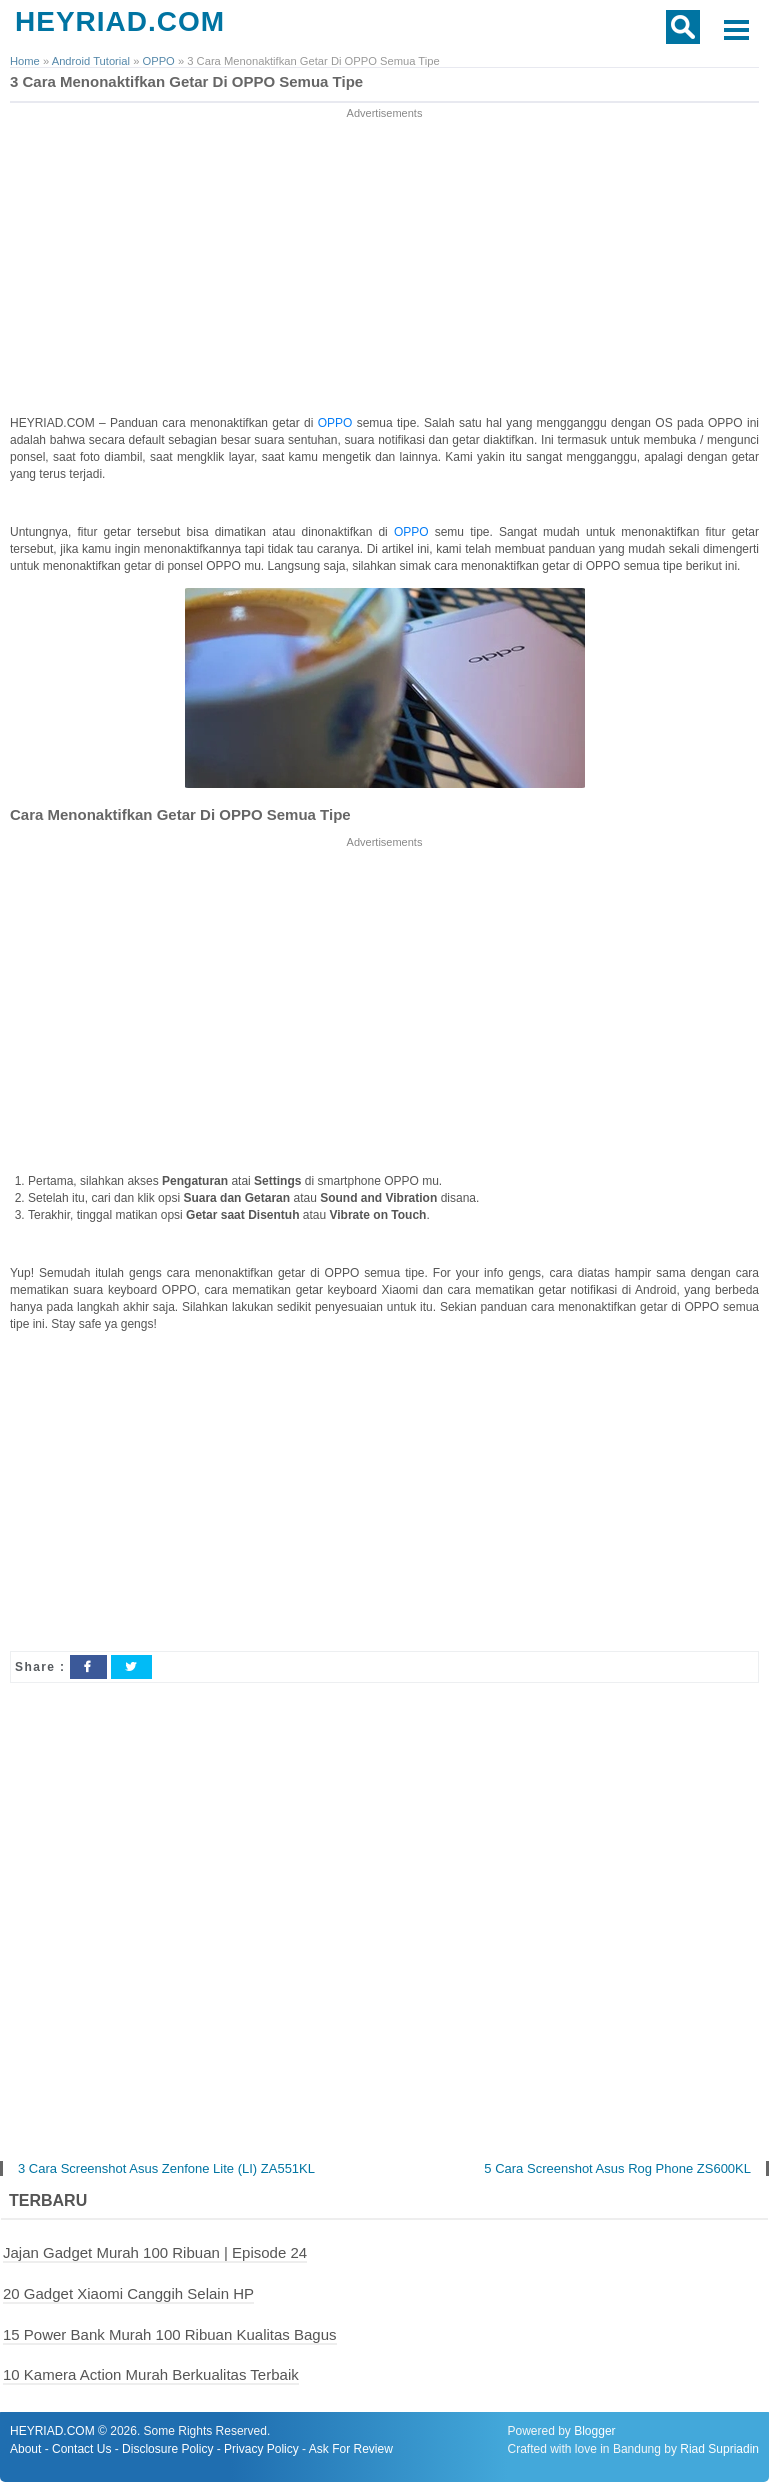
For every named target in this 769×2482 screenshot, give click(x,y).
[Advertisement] (385, 263)
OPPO (337, 423)
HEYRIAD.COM (120, 21)
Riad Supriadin (719, 2449)
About (25, 2449)
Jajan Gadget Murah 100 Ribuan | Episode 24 (155, 2252)
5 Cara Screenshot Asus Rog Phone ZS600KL (617, 2168)
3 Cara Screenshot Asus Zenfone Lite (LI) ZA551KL (166, 2168)
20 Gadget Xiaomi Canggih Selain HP (128, 2293)
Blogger (594, 2431)
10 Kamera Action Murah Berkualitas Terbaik (151, 2374)
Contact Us (81, 2449)
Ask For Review (351, 2449)
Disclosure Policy (167, 2449)
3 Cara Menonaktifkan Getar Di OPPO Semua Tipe (186, 81)
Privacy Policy (261, 2449)
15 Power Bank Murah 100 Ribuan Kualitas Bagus (170, 2334)
